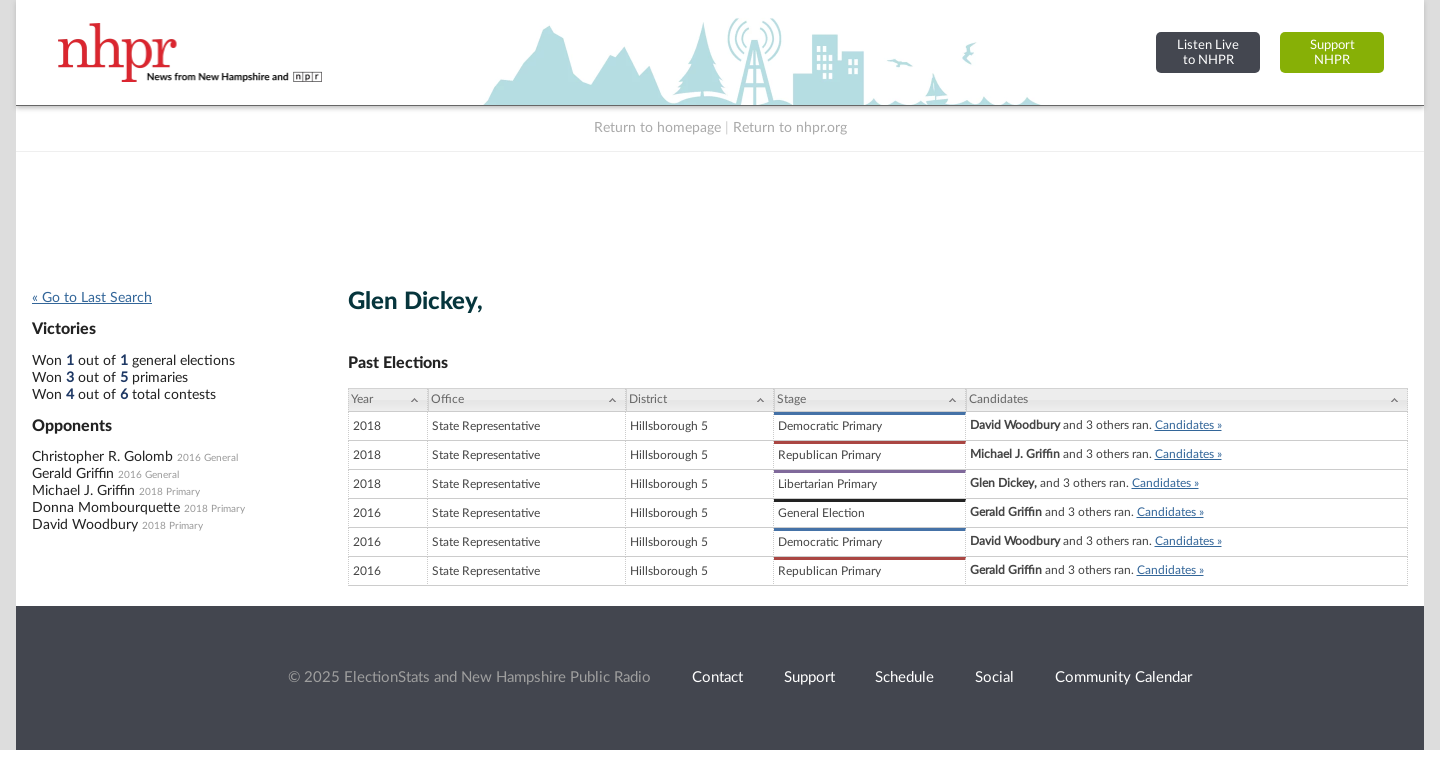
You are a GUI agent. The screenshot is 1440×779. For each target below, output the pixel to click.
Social (994, 677)
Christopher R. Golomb (102, 457)
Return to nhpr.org (790, 128)
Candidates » (1188, 425)
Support (809, 677)
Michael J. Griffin (83, 491)
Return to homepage (657, 128)
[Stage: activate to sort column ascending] (870, 400)
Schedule (904, 677)
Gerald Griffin (73, 474)
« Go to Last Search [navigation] (92, 298)
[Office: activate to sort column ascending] (527, 400)
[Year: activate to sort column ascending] (388, 400)
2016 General (207, 458)
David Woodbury (85, 525)
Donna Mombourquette (106, 508)
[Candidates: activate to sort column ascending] (1187, 400)
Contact (717, 677)
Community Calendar (1123, 677)
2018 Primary (169, 492)
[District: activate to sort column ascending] (700, 400)
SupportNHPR (1332, 52)
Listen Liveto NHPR (1208, 52)
